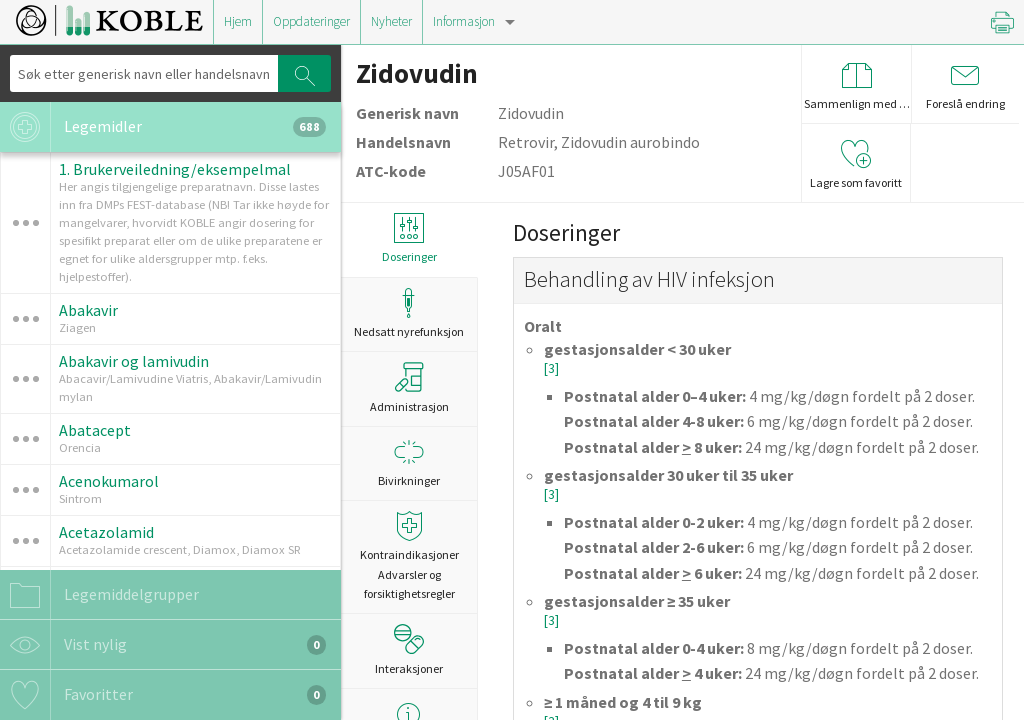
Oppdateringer (311, 21)
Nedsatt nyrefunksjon (409, 313)
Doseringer (409, 238)
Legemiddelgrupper (99, 595)
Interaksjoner (409, 650)
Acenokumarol (109, 481)
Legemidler (163, 127)
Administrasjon (409, 388)
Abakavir (88, 310)
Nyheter (391, 21)
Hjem (238, 21)
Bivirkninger (409, 462)
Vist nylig (163, 645)
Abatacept (95, 430)
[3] (551, 368)
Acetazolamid (106, 532)
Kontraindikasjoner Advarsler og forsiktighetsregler (409, 555)
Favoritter (163, 695)
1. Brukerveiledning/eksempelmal (175, 169)
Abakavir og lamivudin (134, 361)
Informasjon (464, 21)
